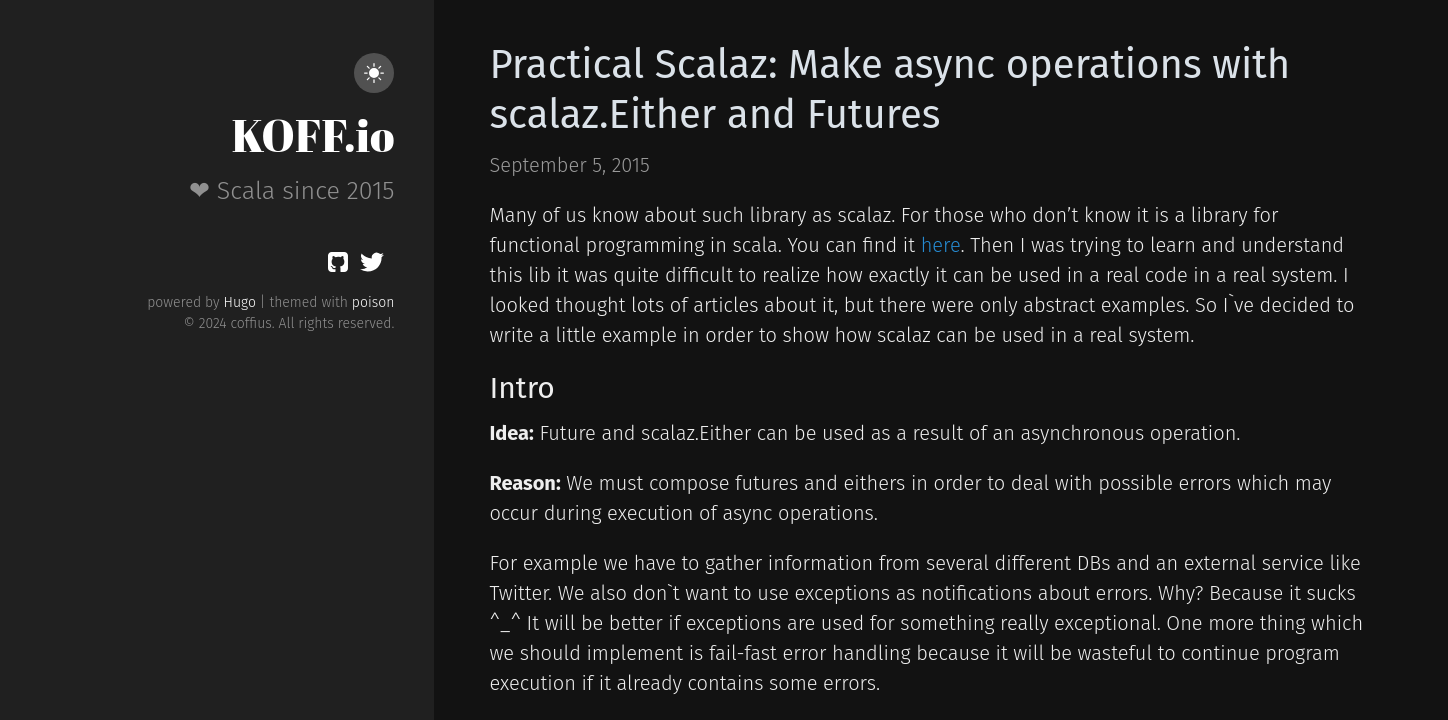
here (941, 245)
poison (373, 302)
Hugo (240, 302)
